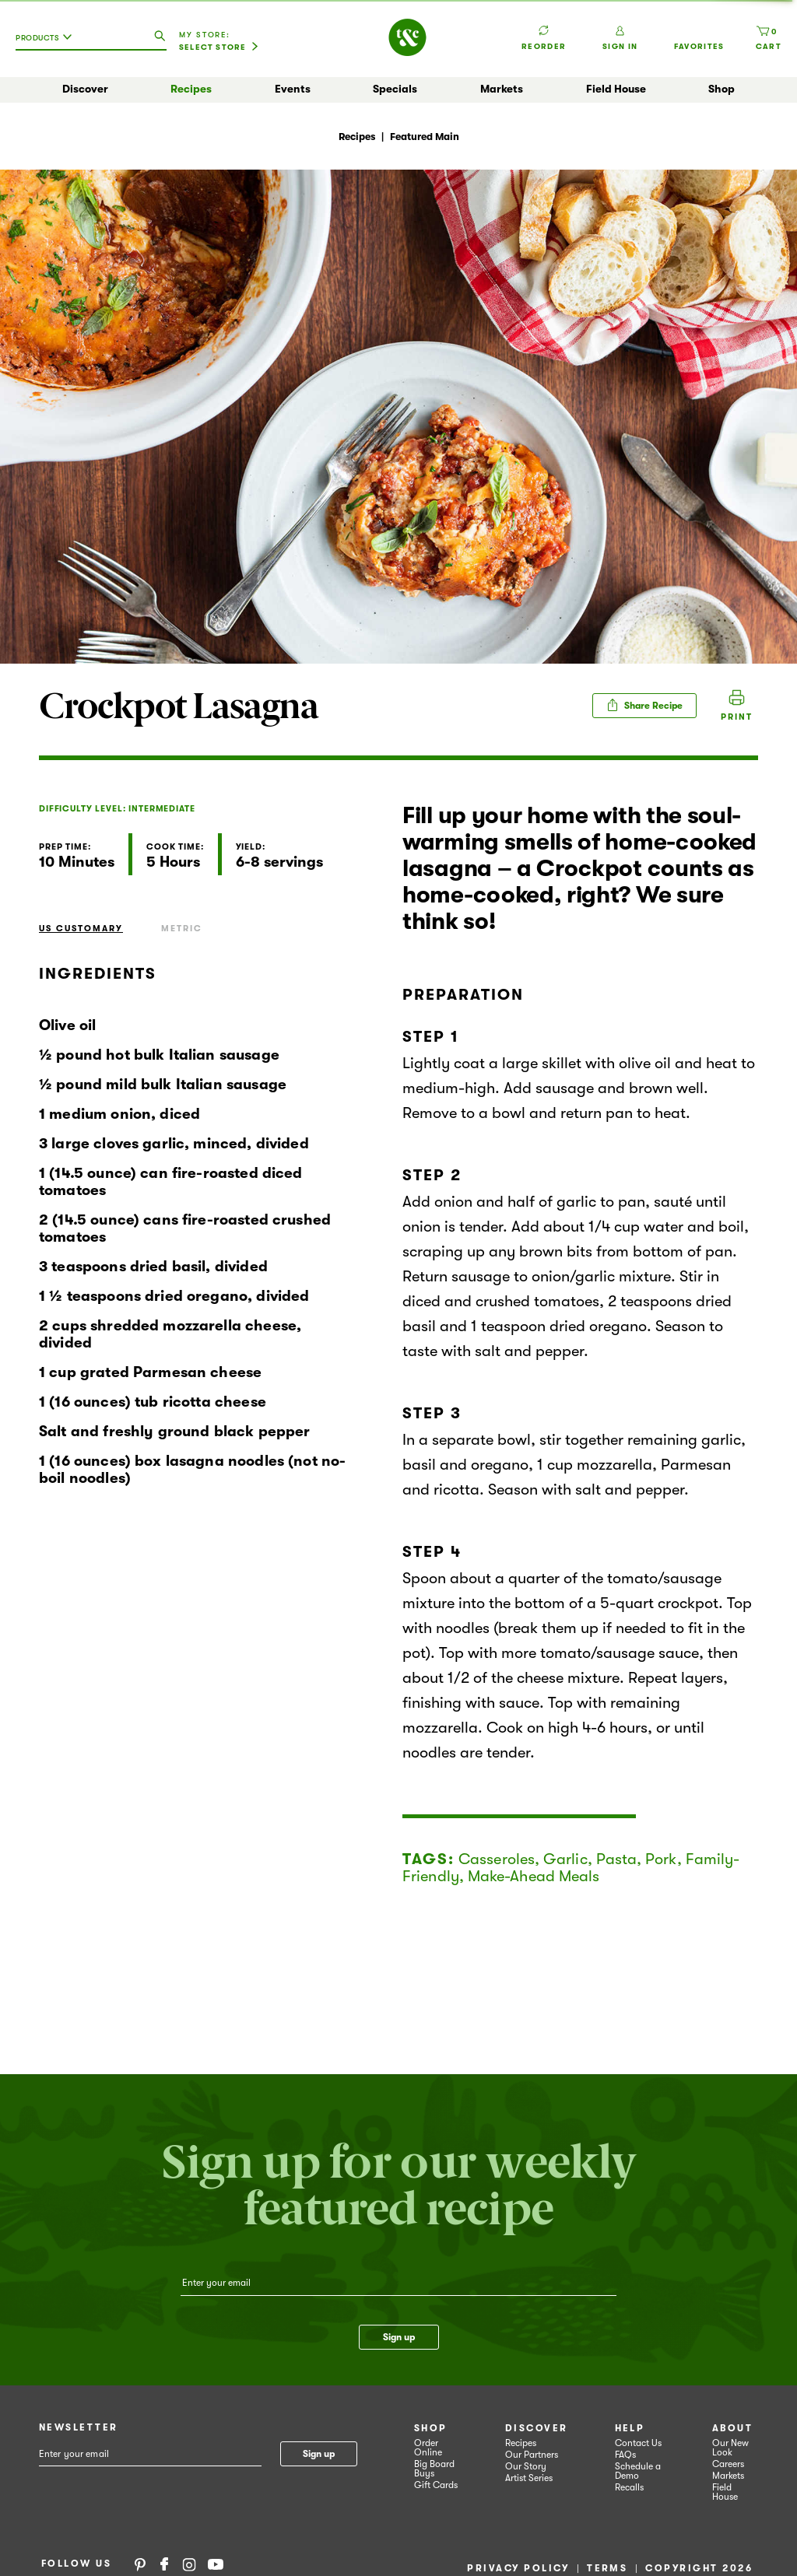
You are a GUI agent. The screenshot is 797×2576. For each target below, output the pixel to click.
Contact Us (638, 2443)
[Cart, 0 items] (768, 38)
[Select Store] (218, 47)
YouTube (215, 2563)
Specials (395, 88)
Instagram (189, 2563)
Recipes (191, 88)
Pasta (616, 1859)
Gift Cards (436, 2485)
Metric (181, 929)
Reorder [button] (543, 30)
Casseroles (496, 1859)
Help (630, 2428)
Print (737, 717)
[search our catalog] (159, 36)
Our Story (525, 2466)
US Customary (81, 929)
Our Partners (531, 2454)
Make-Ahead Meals (534, 1876)
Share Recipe (644, 705)
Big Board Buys (434, 2469)
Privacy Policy (518, 2568)
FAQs (625, 2454)
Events (293, 88)
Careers (728, 2464)
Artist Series (529, 2478)
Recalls (629, 2487)
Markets (501, 88)
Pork (660, 1859)
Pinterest (140, 2563)
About (732, 2428)
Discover (85, 88)
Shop (721, 88)
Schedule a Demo (638, 2471)
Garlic (565, 1859)
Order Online (428, 2448)
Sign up (399, 2337)
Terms (607, 2568)
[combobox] (47, 43)
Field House (616, 88)
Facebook (164, 2563)
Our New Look (730, 2448)
